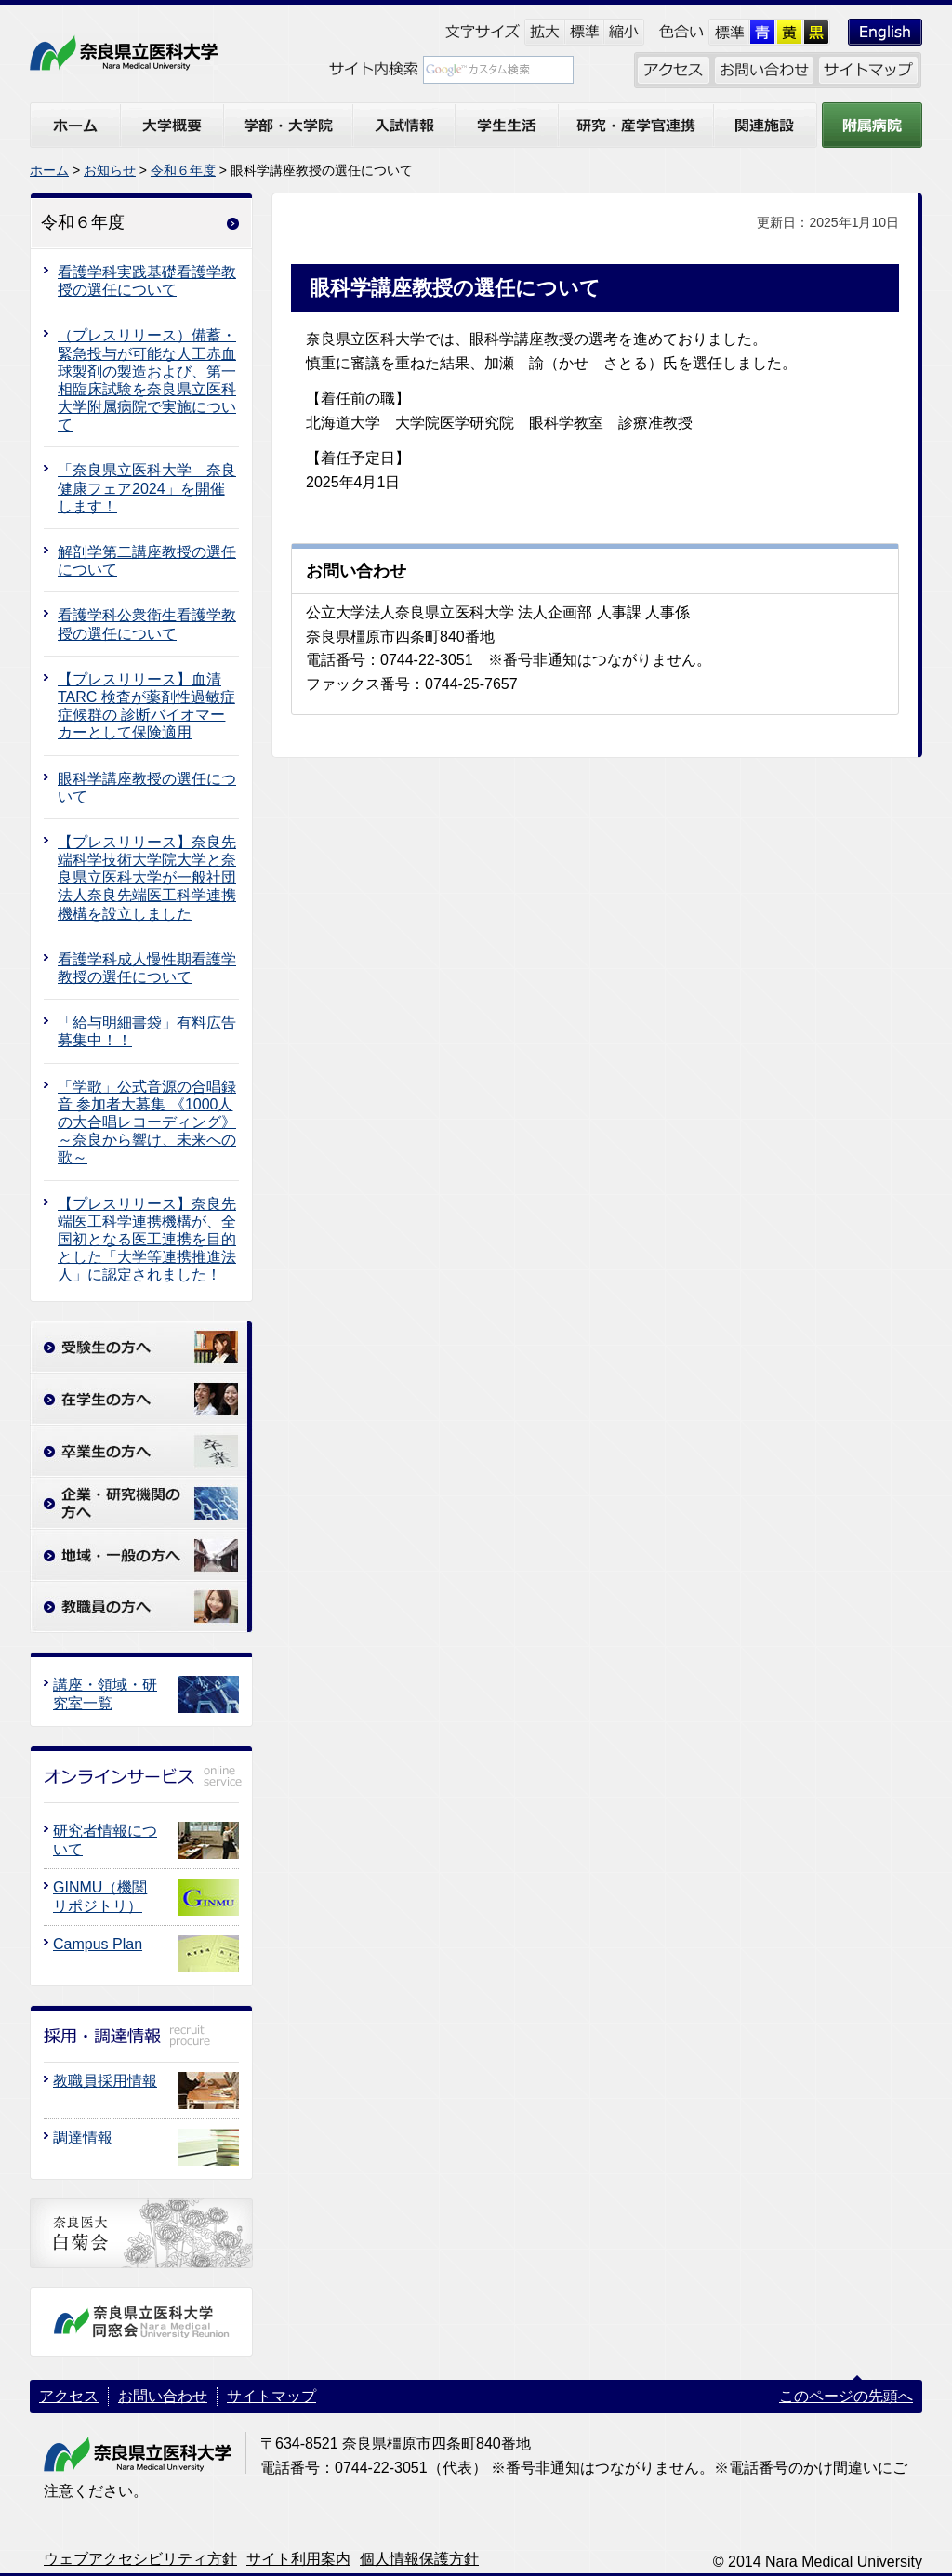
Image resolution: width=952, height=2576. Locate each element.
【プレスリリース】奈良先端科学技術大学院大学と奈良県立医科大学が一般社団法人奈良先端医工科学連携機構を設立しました (147, 878)
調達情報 (82, 2137)
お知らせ (110, 170)
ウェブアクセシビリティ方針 (140, 2559)
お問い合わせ (162, 2396)
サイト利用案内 (298, 2559)
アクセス (69, 2396)
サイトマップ (271, 2396)
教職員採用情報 (105, 2081)
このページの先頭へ (846, 2396)
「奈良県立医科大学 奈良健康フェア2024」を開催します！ (147, 487)
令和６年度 (183, 170)
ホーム (49, 170)
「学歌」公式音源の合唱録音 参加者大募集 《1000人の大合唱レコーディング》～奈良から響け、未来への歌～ (147, 1122)
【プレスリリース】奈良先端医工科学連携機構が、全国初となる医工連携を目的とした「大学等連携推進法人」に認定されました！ (147, 1239)
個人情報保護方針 (419, 2559)
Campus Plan (97, 1944)
